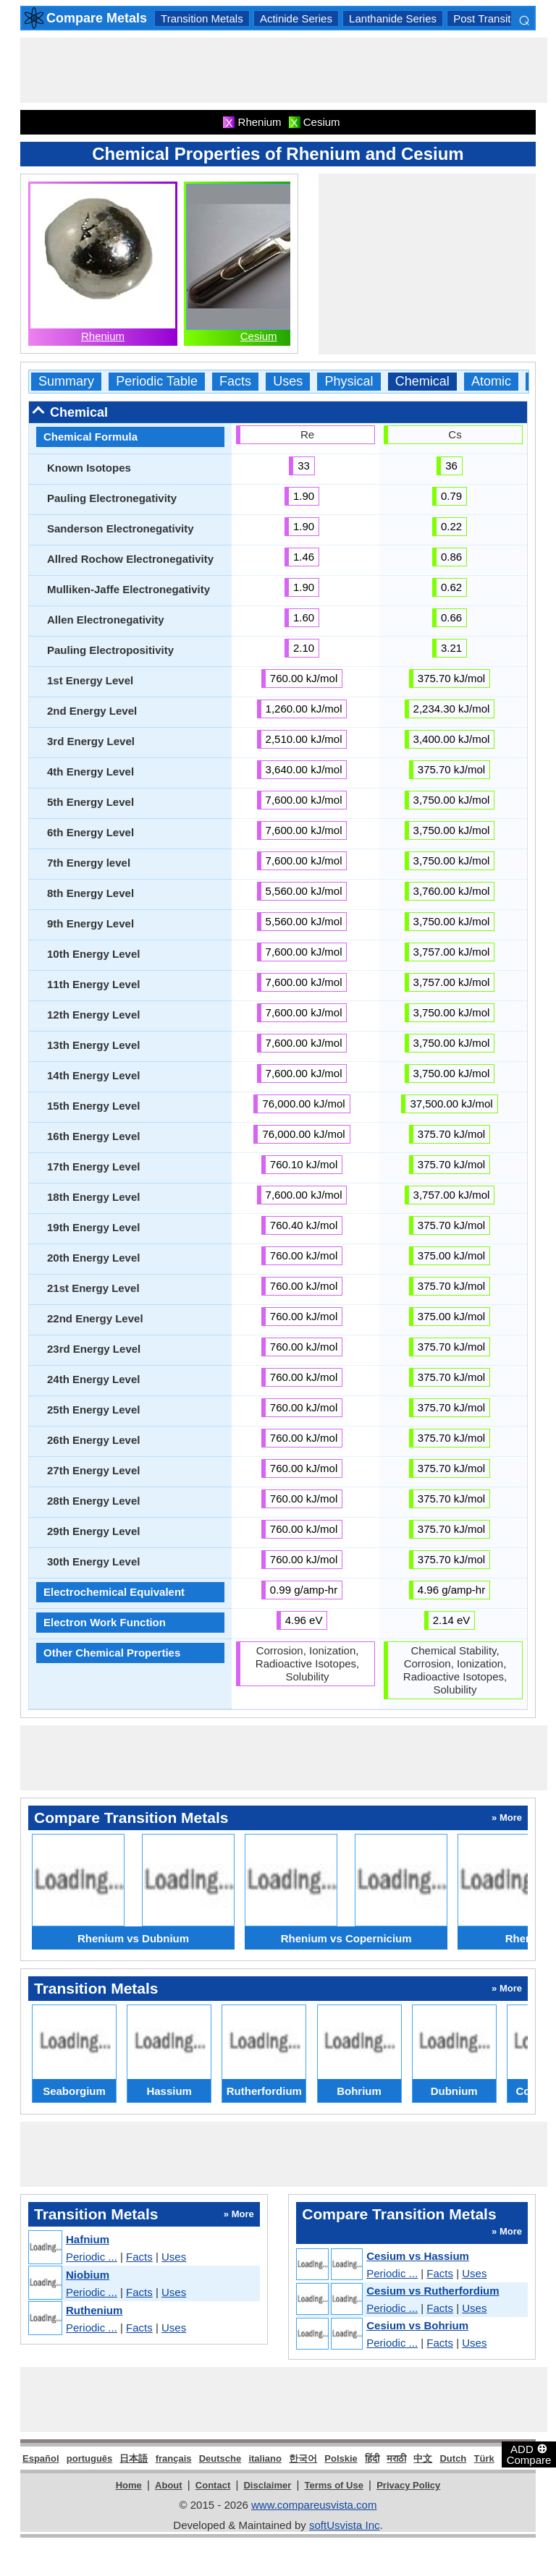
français (174, 2458)
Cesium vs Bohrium (417, 2325)
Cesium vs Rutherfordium (432, 2290)
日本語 (133, 2458)
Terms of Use (334, 2485)
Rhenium (103, 336)
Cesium (258, 336)
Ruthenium (94, 2310)
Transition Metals (202, 18)
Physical (348, 381)
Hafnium (87, 2239)
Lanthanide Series (393, 18)
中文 (422, 2458)
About (168, 2485)
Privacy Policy (408, 2485)
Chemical (422, 381)
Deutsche (220, 2458)
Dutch (452, 2458)
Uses (288, 381)
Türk (484, 2458)
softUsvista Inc (344, 2525)
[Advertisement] (283, 70)
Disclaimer (267, 2485)
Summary (66, 381)
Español (40, 2458)
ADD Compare (529, 2453)
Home (129, 2485)
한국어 (303, 2458)
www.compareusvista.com (313, 2505)
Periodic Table (157, 381)
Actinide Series (296, 18)
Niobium (87, 2275)
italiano (265, 2458)
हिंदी (372, 2458)
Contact (212, 2485)
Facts (235, 381)
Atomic (491, 381)
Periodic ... (91, 2256)
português (90, 2458)
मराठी (396, 2458)
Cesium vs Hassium (417, 2256)
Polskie (341, 2458)
